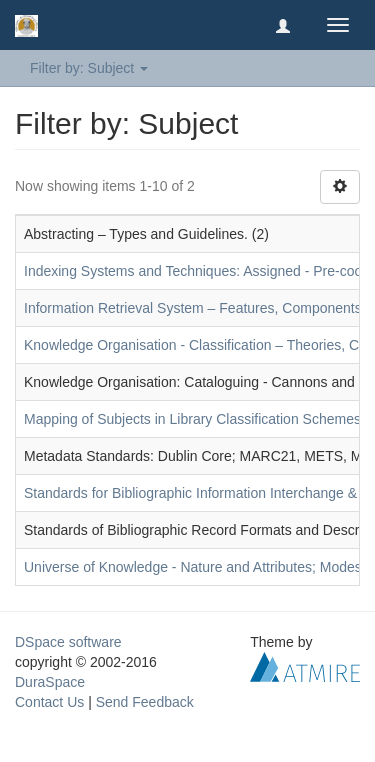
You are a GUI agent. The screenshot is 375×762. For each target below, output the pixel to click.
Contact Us (49, 702)
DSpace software (68, 642)
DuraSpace (50, 682)
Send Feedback (145, 702)
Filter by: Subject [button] (89, 68)
